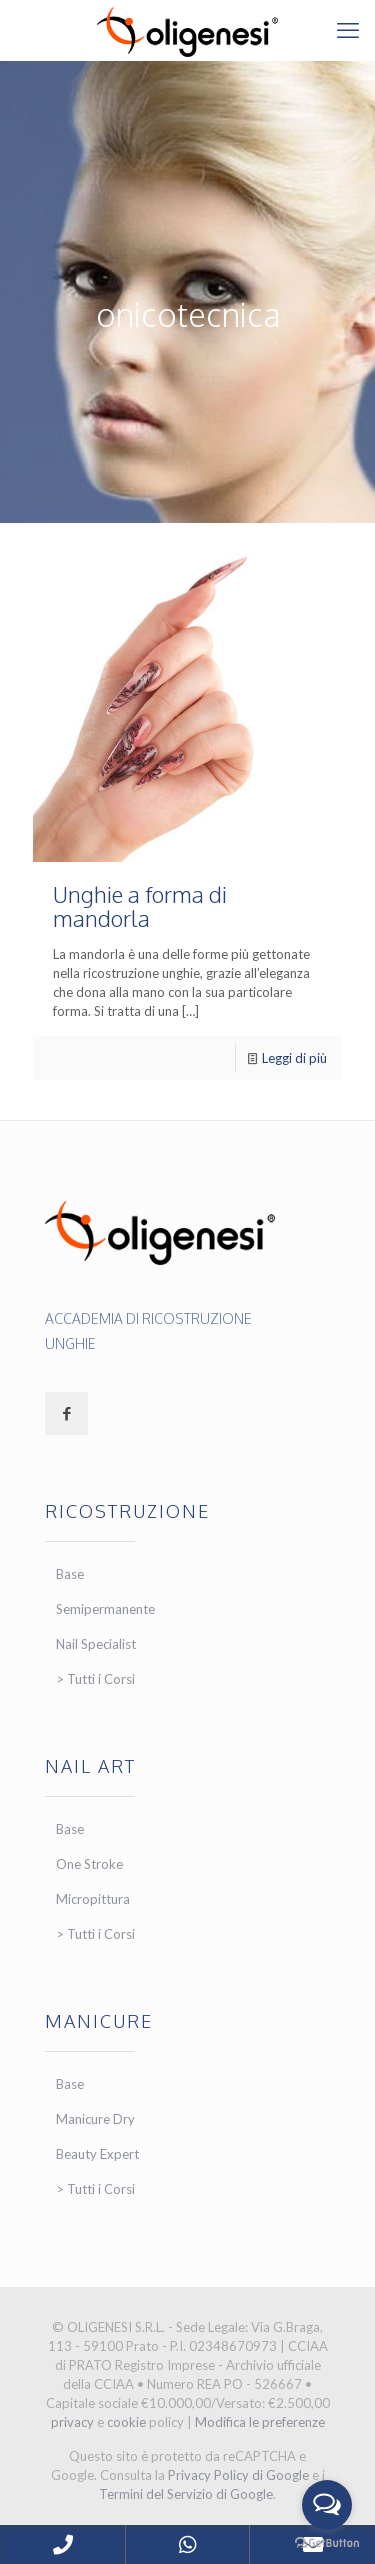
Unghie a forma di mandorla (140, 906)
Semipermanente (105, 1609)
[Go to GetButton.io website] (327, 2543)
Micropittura (93, 1899)
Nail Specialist (96, 1644)
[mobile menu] (348, 30)
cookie (126, 2422)
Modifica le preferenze (260, 2422)
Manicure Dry (95, 2119)
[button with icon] (66, 1413)
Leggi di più (294, 1058)
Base (70, 1574)
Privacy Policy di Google (238, 2475)
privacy (72, 2422)
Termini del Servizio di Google (186, 2494)
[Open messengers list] (327, 2505)
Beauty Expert (97, 2154)
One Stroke (89, 1864)
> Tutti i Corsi (95, 1679)
